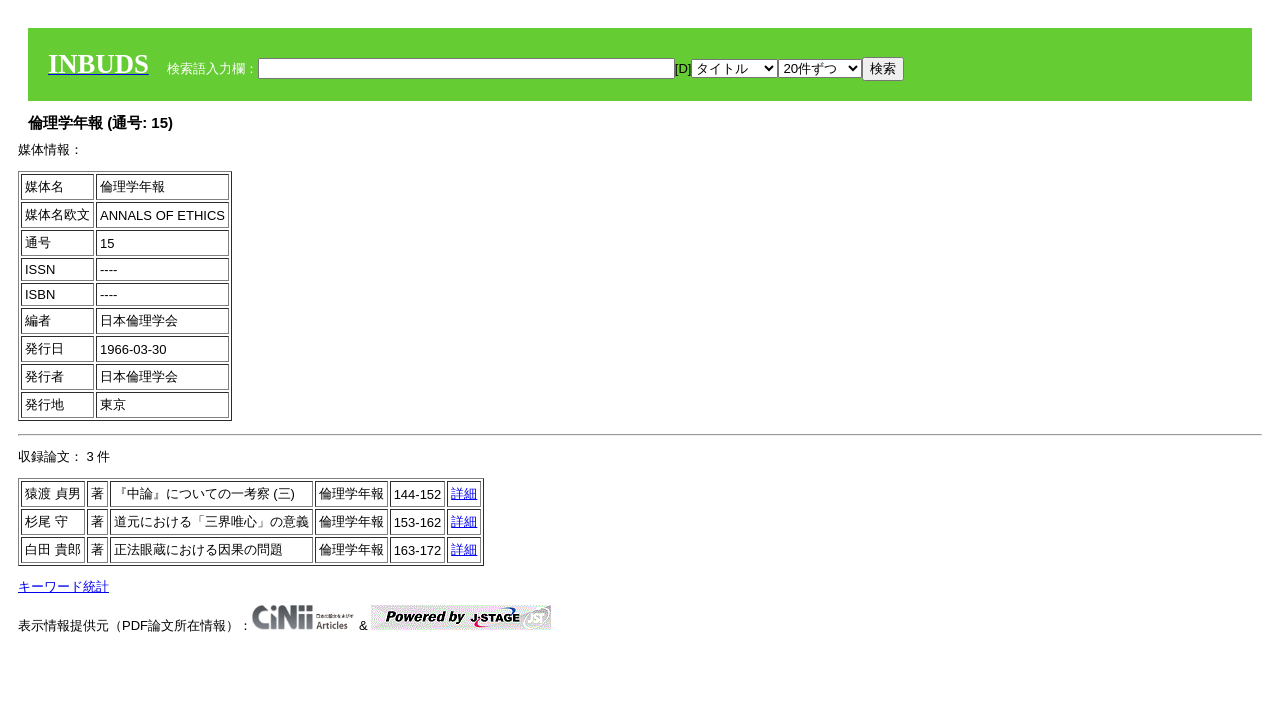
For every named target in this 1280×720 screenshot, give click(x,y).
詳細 (464, 493)
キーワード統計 (63, 586)
